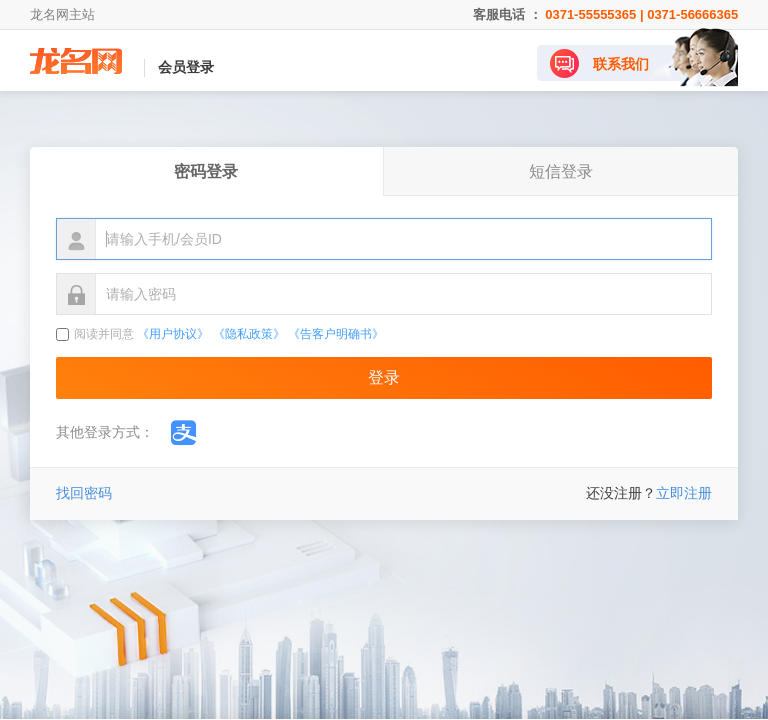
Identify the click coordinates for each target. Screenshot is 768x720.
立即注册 (684, 493)
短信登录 (561, 171)
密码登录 (206, 171)
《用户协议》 (173, 334)
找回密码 (84, 493)
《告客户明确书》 (336, 334)
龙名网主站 (62, 15)
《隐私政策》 (249, 334)
